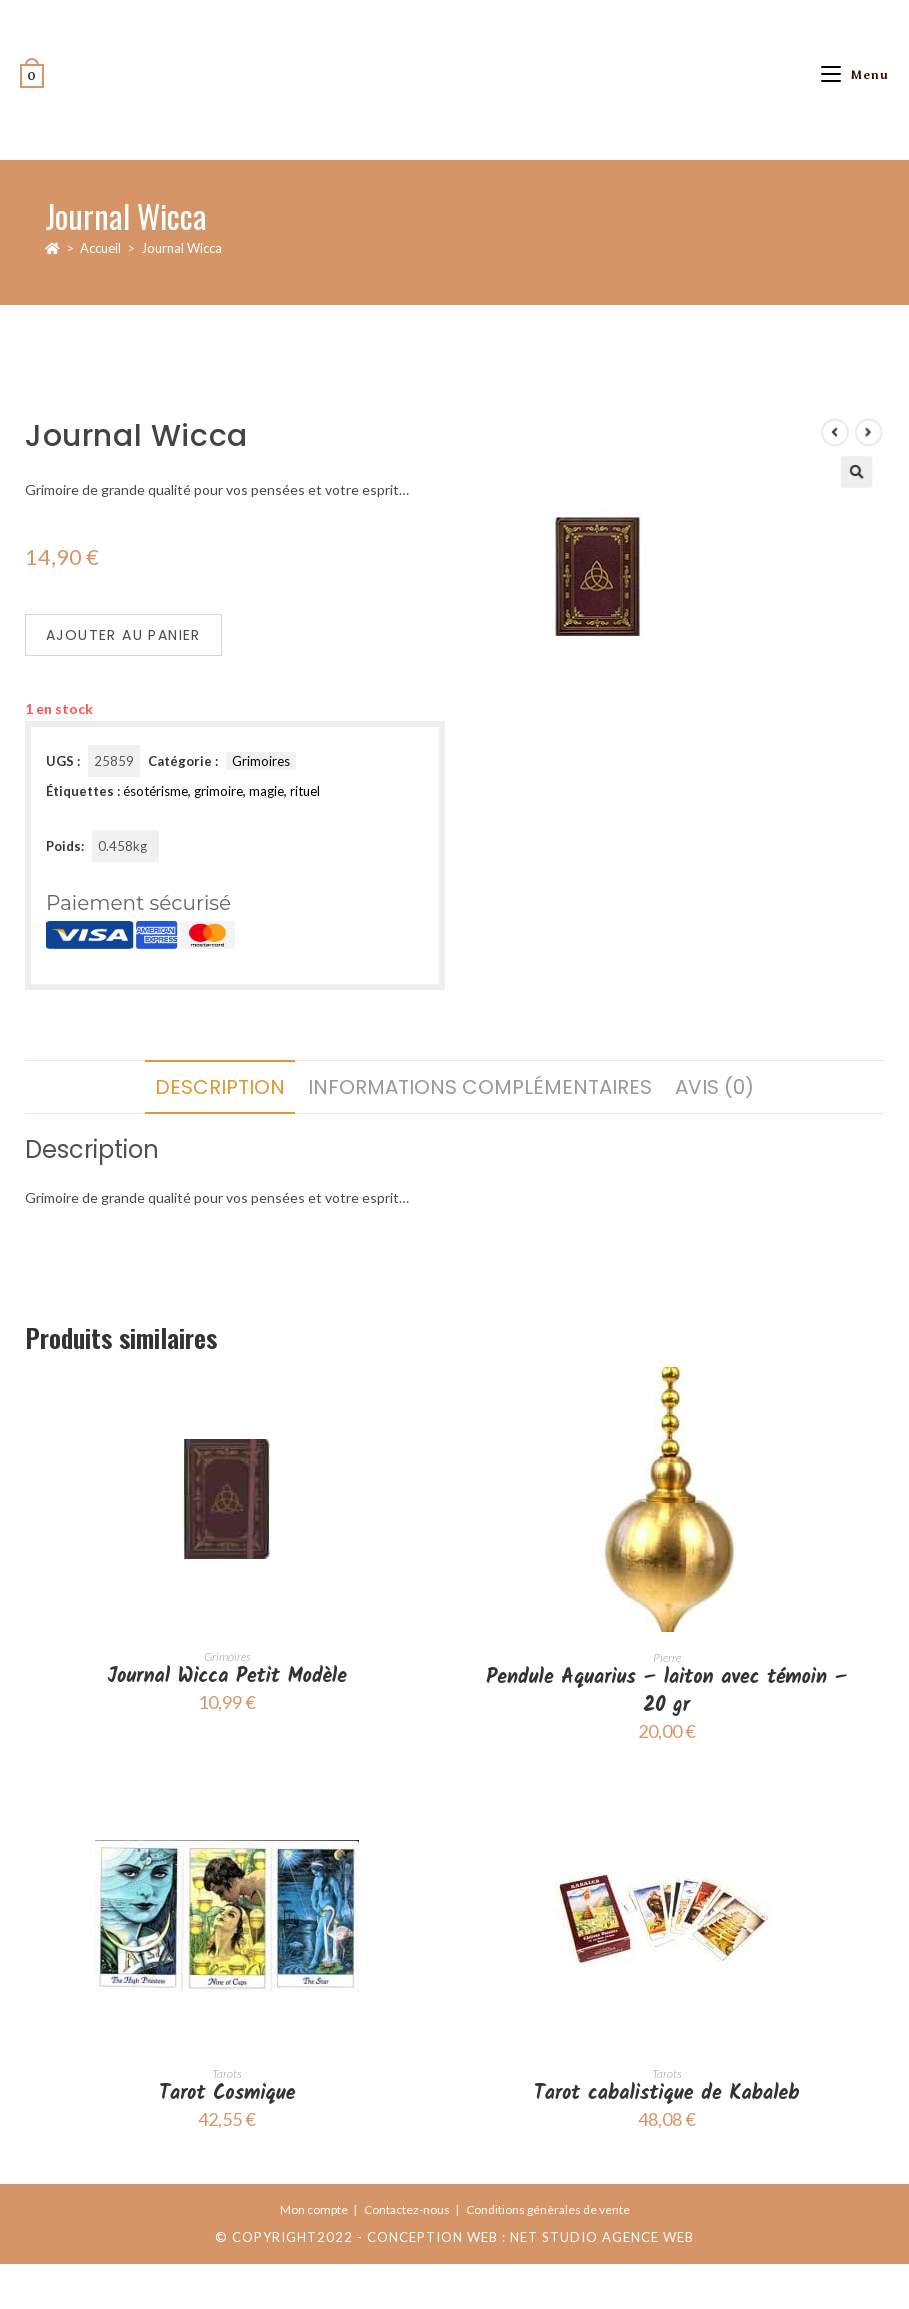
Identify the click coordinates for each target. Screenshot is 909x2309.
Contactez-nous (407, 2209)
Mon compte (314, 2209)
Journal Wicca (181, 248)
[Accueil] (52, 248)
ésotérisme (155, 791)
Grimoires (261, 761)
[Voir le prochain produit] (833, 479)
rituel (305, 791)
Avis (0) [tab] (714, 1087)
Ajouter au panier (123, 635)
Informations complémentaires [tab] (480, 1087)
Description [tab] (220, 1087)
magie (266, 791)
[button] (824, 512)
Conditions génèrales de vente (548, 2209)
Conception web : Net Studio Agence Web (530, 2237)
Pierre (667, 1657)
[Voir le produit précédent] (806, 479)
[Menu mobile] (855, 75)
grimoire (218, 791)
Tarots (227, 2073)
